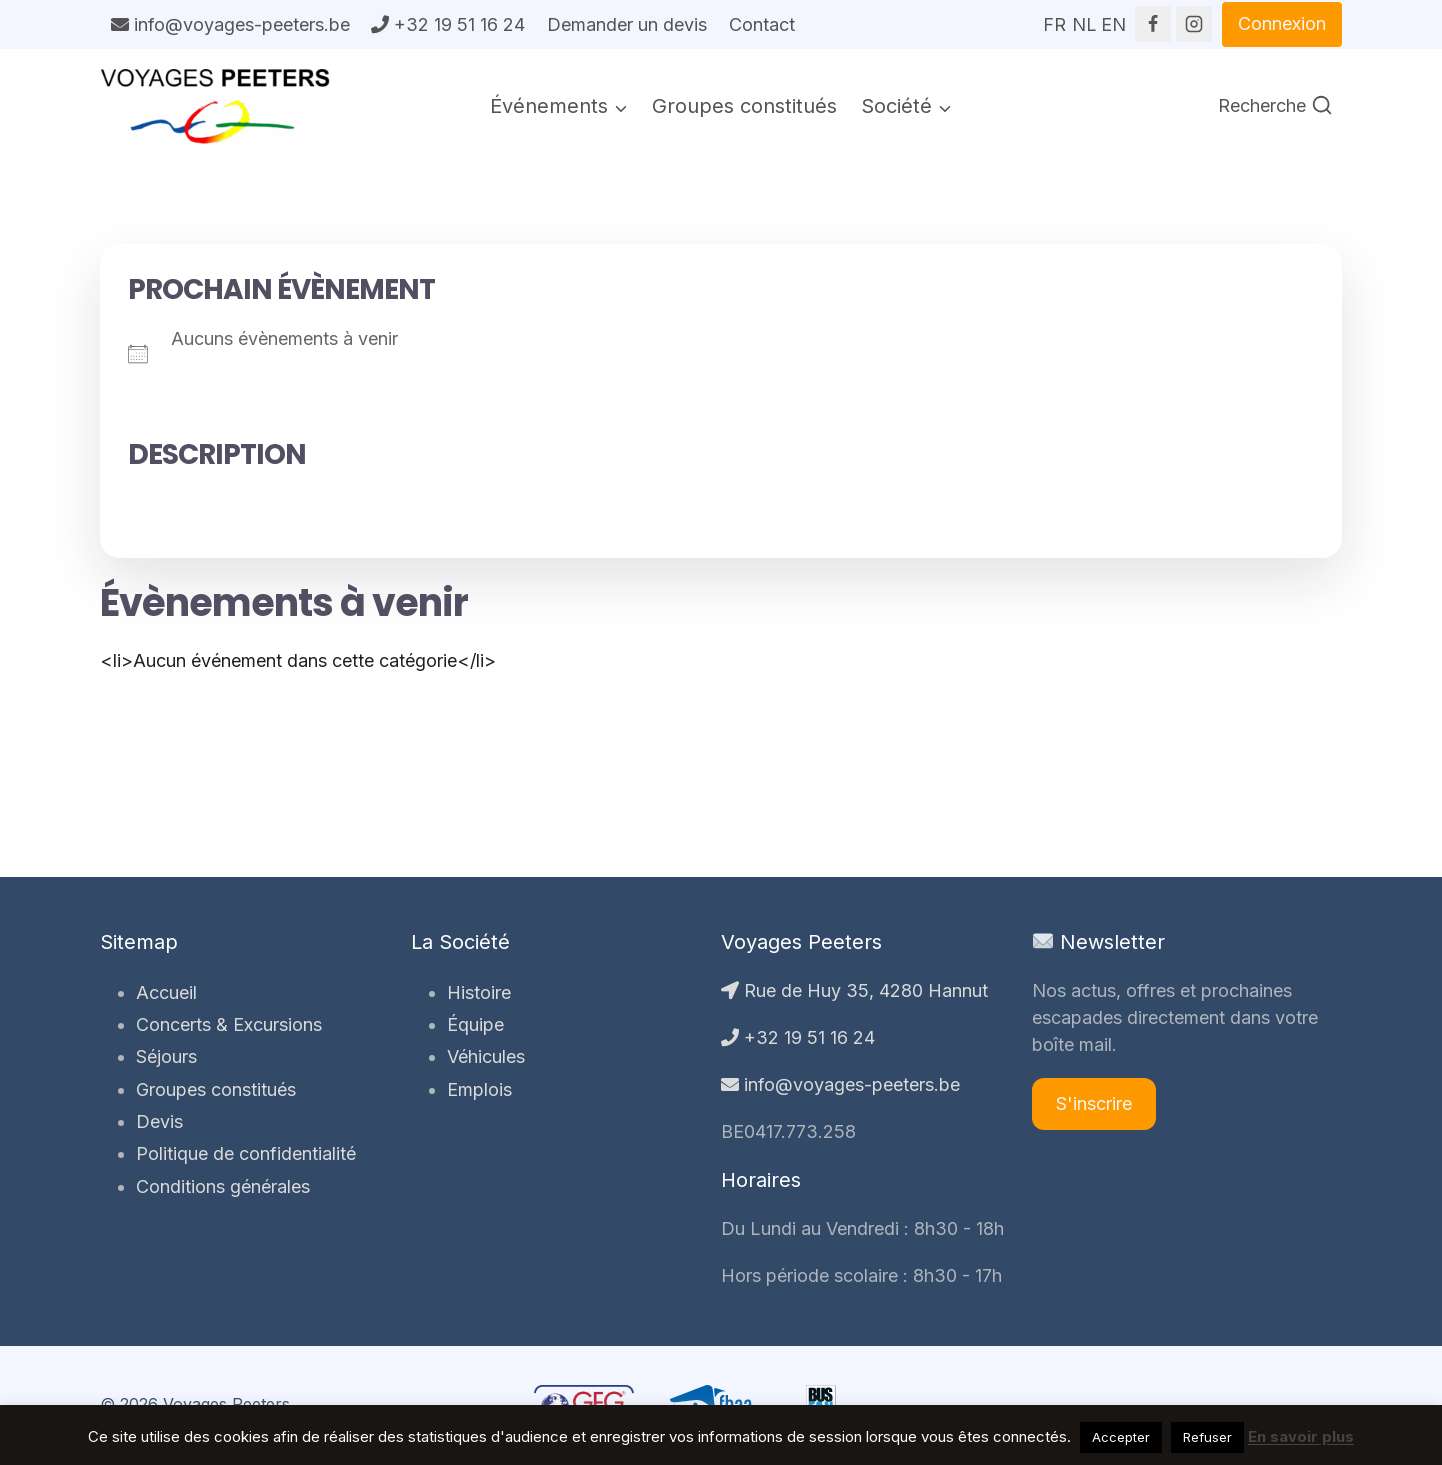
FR (1054, 18)
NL (1084, 18)
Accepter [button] (1121, 1437)
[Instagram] (1194, 24)
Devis (159, 1121)
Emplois (479, 1089)
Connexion (1282, 23)
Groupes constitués (744, 106)
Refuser (1207, 1437)
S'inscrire (1094, 1103)
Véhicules (486, 1056)
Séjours (166, 1056)
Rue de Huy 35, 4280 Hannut (854, 990)
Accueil (166, 992)
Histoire (479, 992)
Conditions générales (223, 1186)
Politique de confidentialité (246, 1153)
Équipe (475, 1024)
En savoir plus (1301, 1436)
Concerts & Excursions (229, 1024)
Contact (762, 24)
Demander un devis (627, 24)
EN (1113, 18)
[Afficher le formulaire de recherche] (1275, 106)
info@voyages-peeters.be (230, 24)
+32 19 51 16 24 (448, 24)
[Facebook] (1153, 24)
